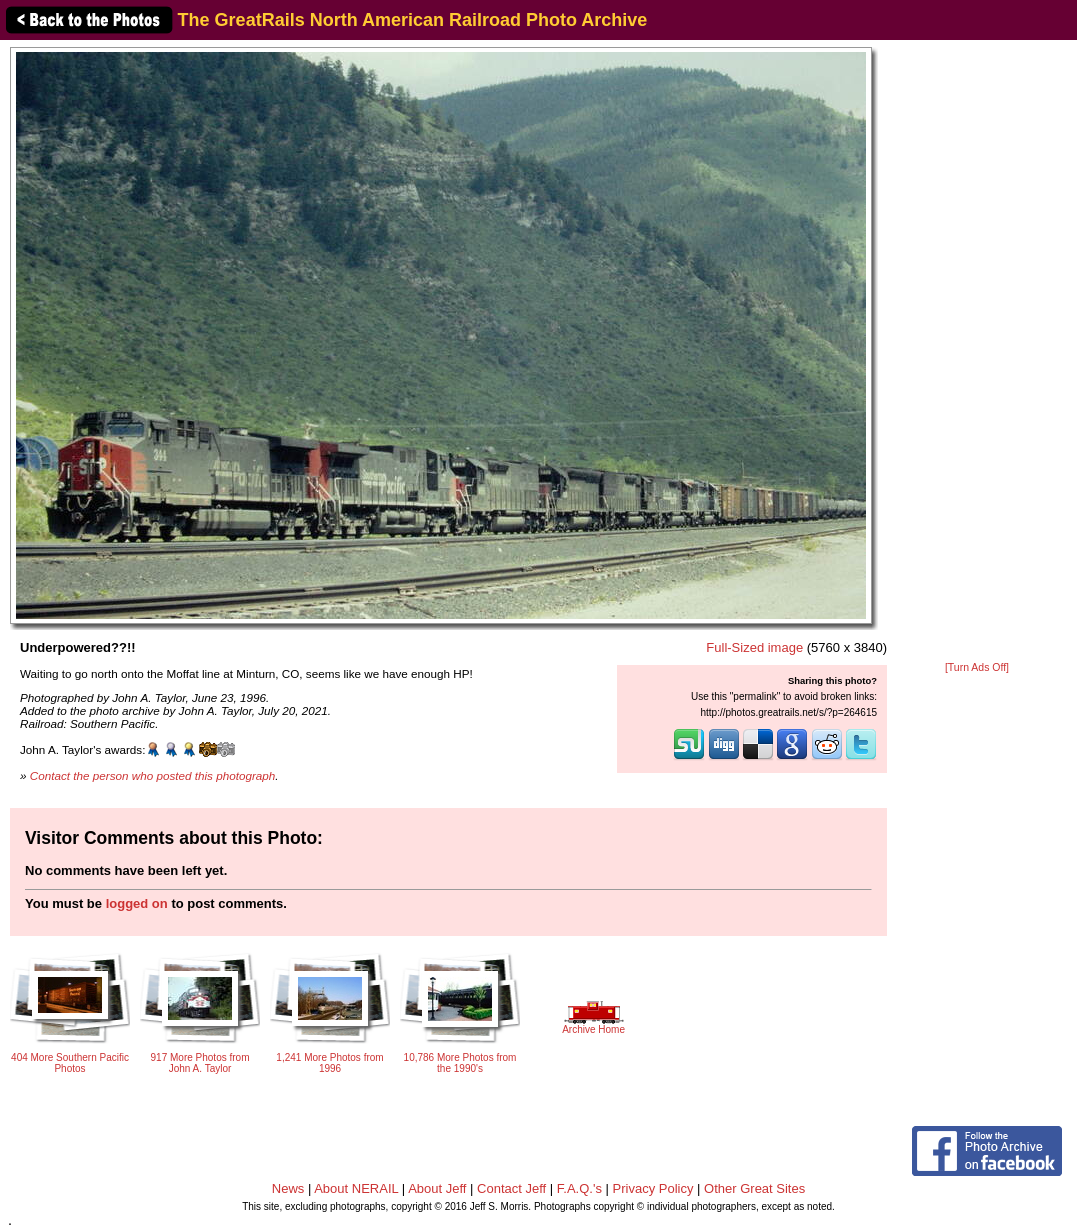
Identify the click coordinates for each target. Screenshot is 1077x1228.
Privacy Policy (653, 1188)
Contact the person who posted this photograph (153, 775)
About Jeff (437, 1188)
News (288, 1188)
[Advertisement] (977, 352)
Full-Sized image (754, 647)
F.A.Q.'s (579, 1188)
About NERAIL (356, 1188)
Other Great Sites (754, 1188)
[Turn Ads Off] (977, 667)
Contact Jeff (511, 1188)
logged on (137, 903)
